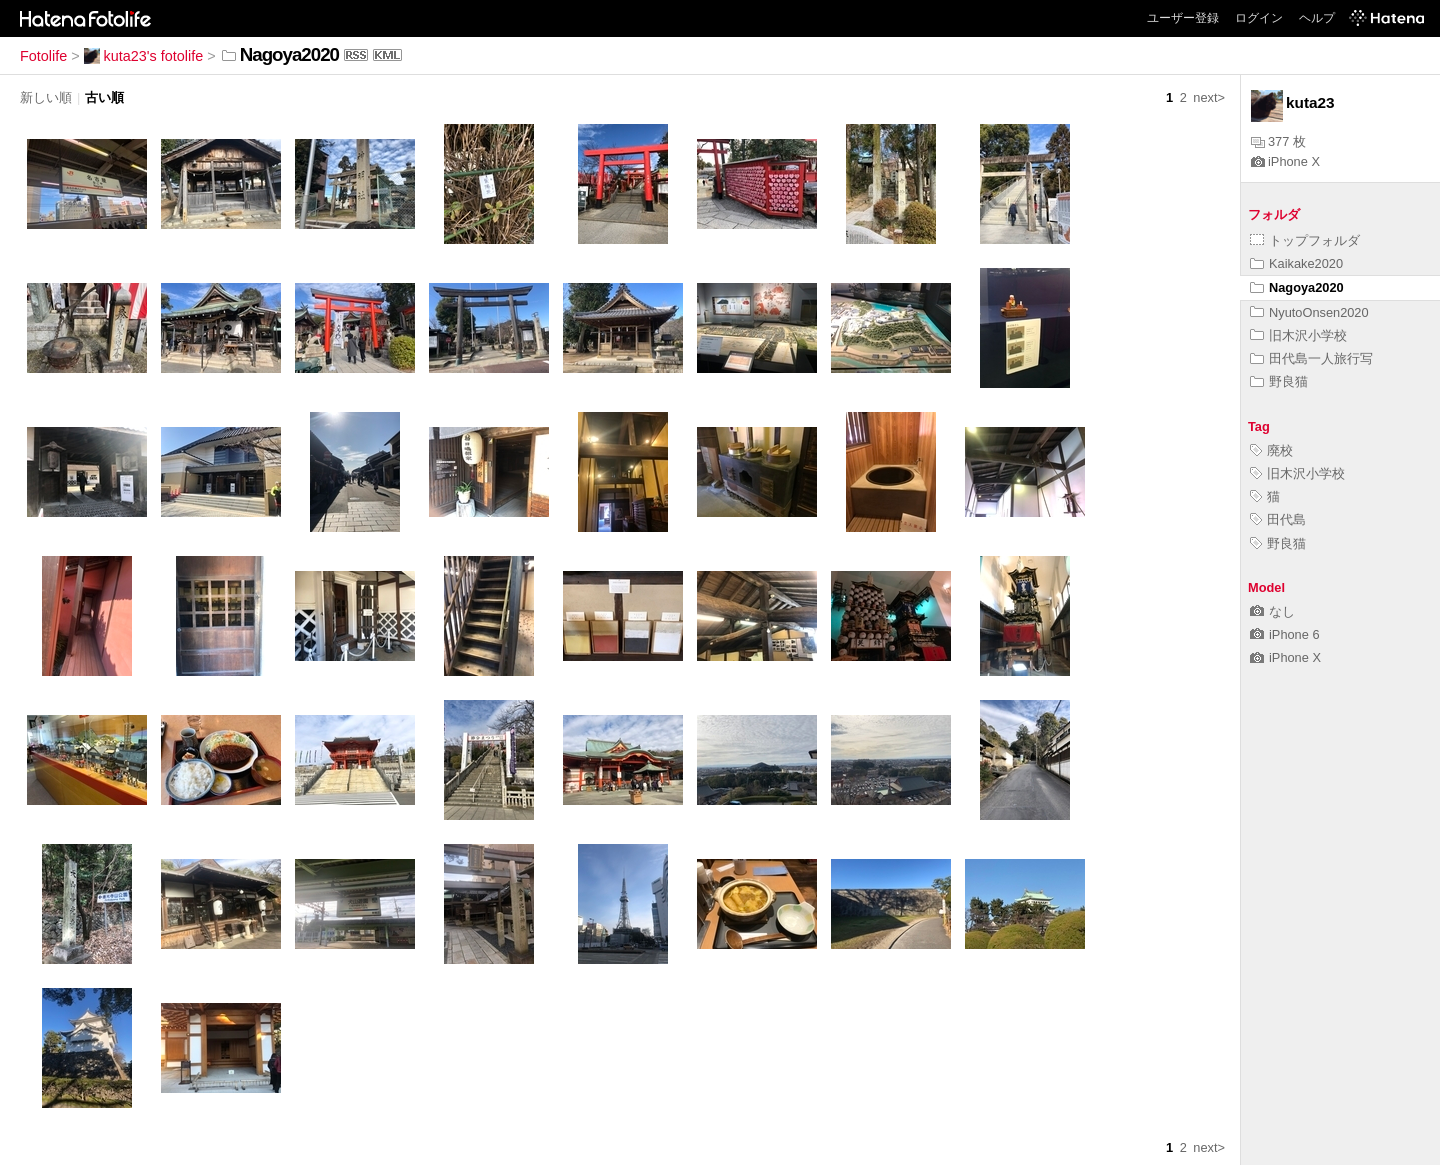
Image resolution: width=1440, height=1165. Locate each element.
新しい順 (46, 97)
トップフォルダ (1305, 240)
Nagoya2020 (1297, 287)
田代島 (1278, 519)
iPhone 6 (1285, 634)
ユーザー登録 (1183, 18)
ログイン (1259, 18)
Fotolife (43, 56)
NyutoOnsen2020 (1309, 312)
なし (1272, 611)
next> (1209, 97)
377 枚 (1278, 141)
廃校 (1271, 450)
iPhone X (1285, 161)
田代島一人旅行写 (1311, 358)
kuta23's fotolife (144, 56)
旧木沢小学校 (1298, 335)
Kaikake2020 (1296, 263)
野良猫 (1279, 381)
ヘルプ (1317, 18)
